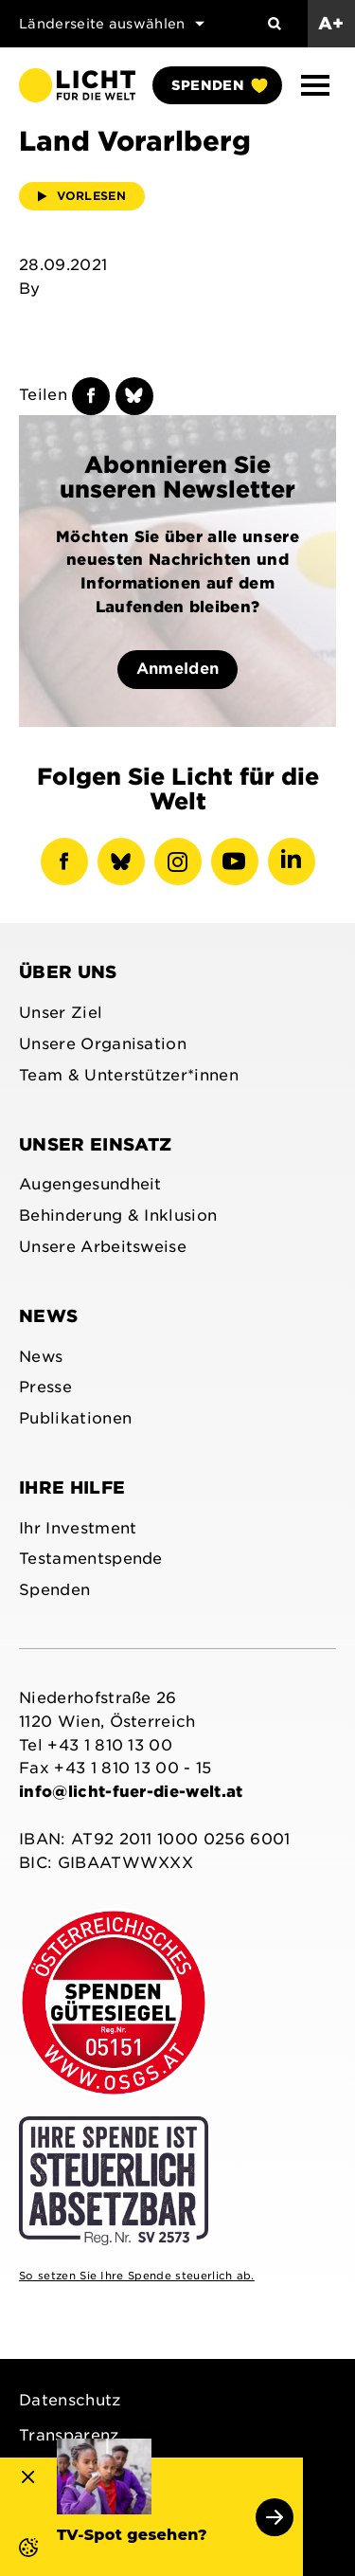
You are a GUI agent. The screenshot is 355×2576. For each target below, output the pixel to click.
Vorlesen (82, 196)
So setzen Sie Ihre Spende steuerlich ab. (137, 2275)
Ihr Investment (77, 1528)
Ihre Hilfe (72, 1487)
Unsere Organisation (102, 1044)
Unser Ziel (60, 1013)
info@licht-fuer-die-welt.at (131, 1792)
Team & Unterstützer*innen (129, 1075)
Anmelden (178, 669)
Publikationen (75, 1418)
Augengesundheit (90, 1184)
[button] (315, 85)
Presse (45, 1387)
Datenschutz (70, 2400)
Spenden (219, 85)
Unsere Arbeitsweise (102, 1247)
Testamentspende (91, 1559)
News (48, 1316)
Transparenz (69, 2435)
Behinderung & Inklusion (118, 1215)
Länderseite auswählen (111, 23)
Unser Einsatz (95, 1144)
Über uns (68, 972)
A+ (331, 23)
